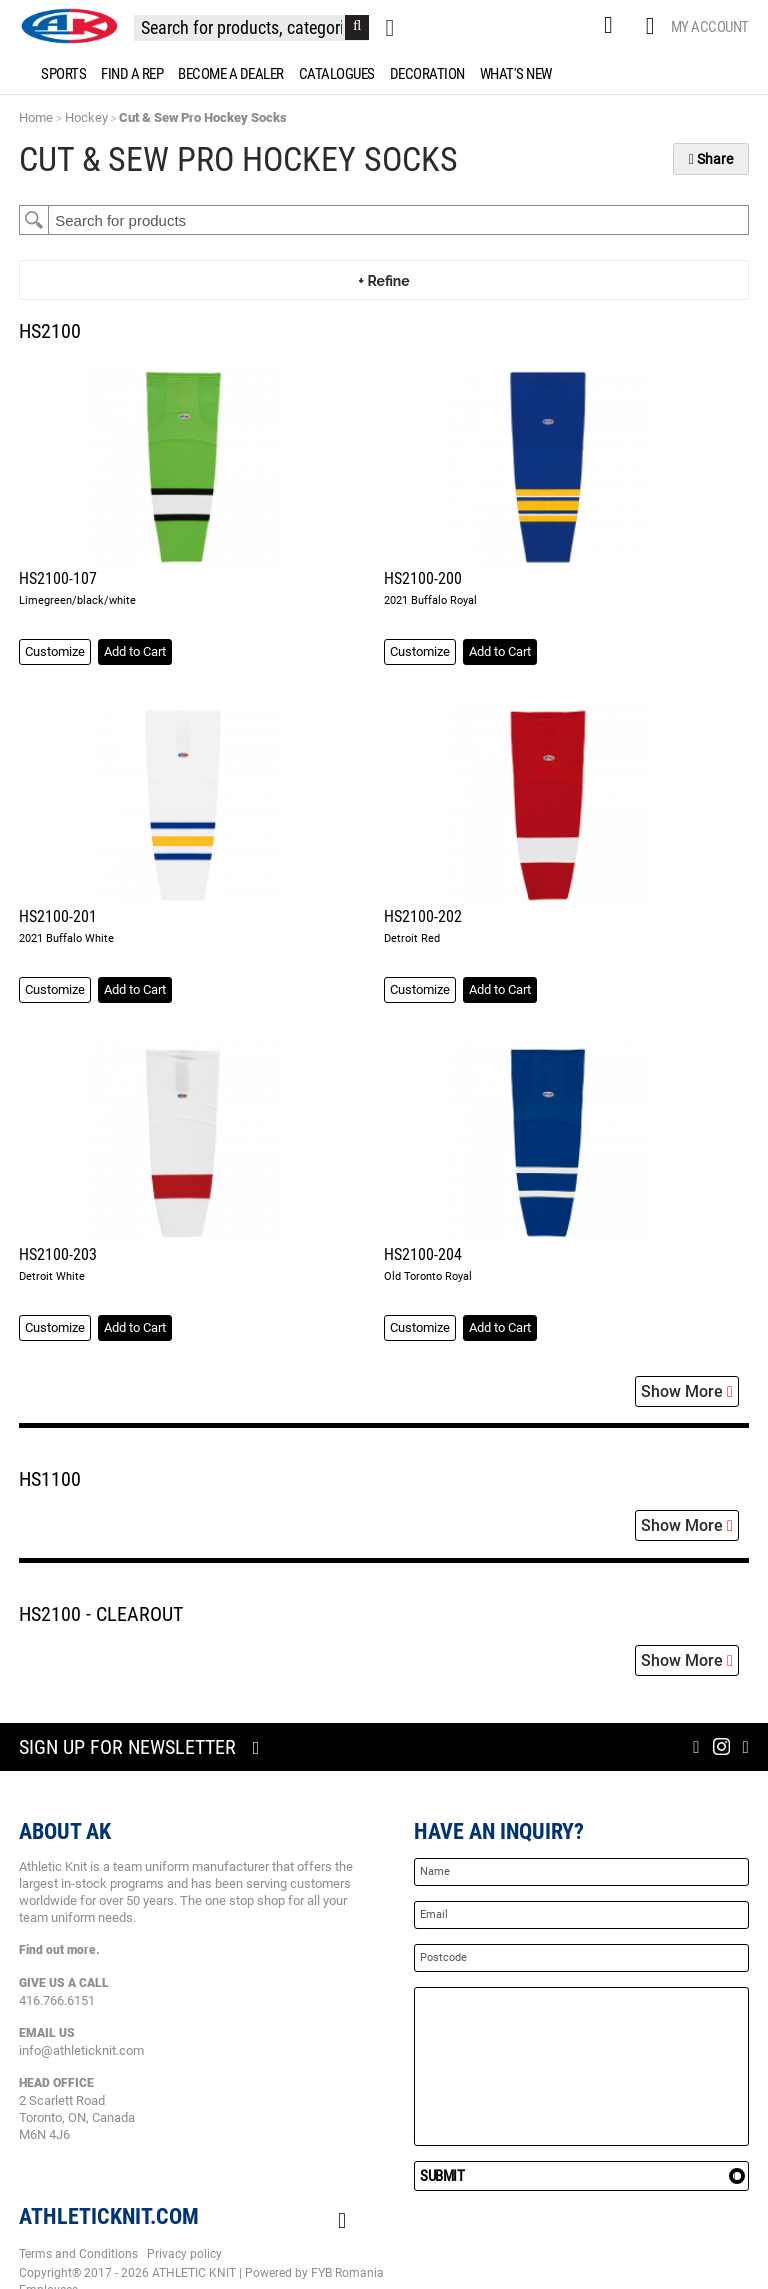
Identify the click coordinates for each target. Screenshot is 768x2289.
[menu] (384, 74)
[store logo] (69, 26)
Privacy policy (184, 2254)
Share (711, 159)
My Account (710, 27)
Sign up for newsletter (127, 1747)
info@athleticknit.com (81, 2050)
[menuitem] (60, 74)
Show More (687, 1391)
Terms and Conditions (78, 2254)
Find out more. (59, 1950)
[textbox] (399, 220)
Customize (55, 651)
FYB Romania (347, 2273)
